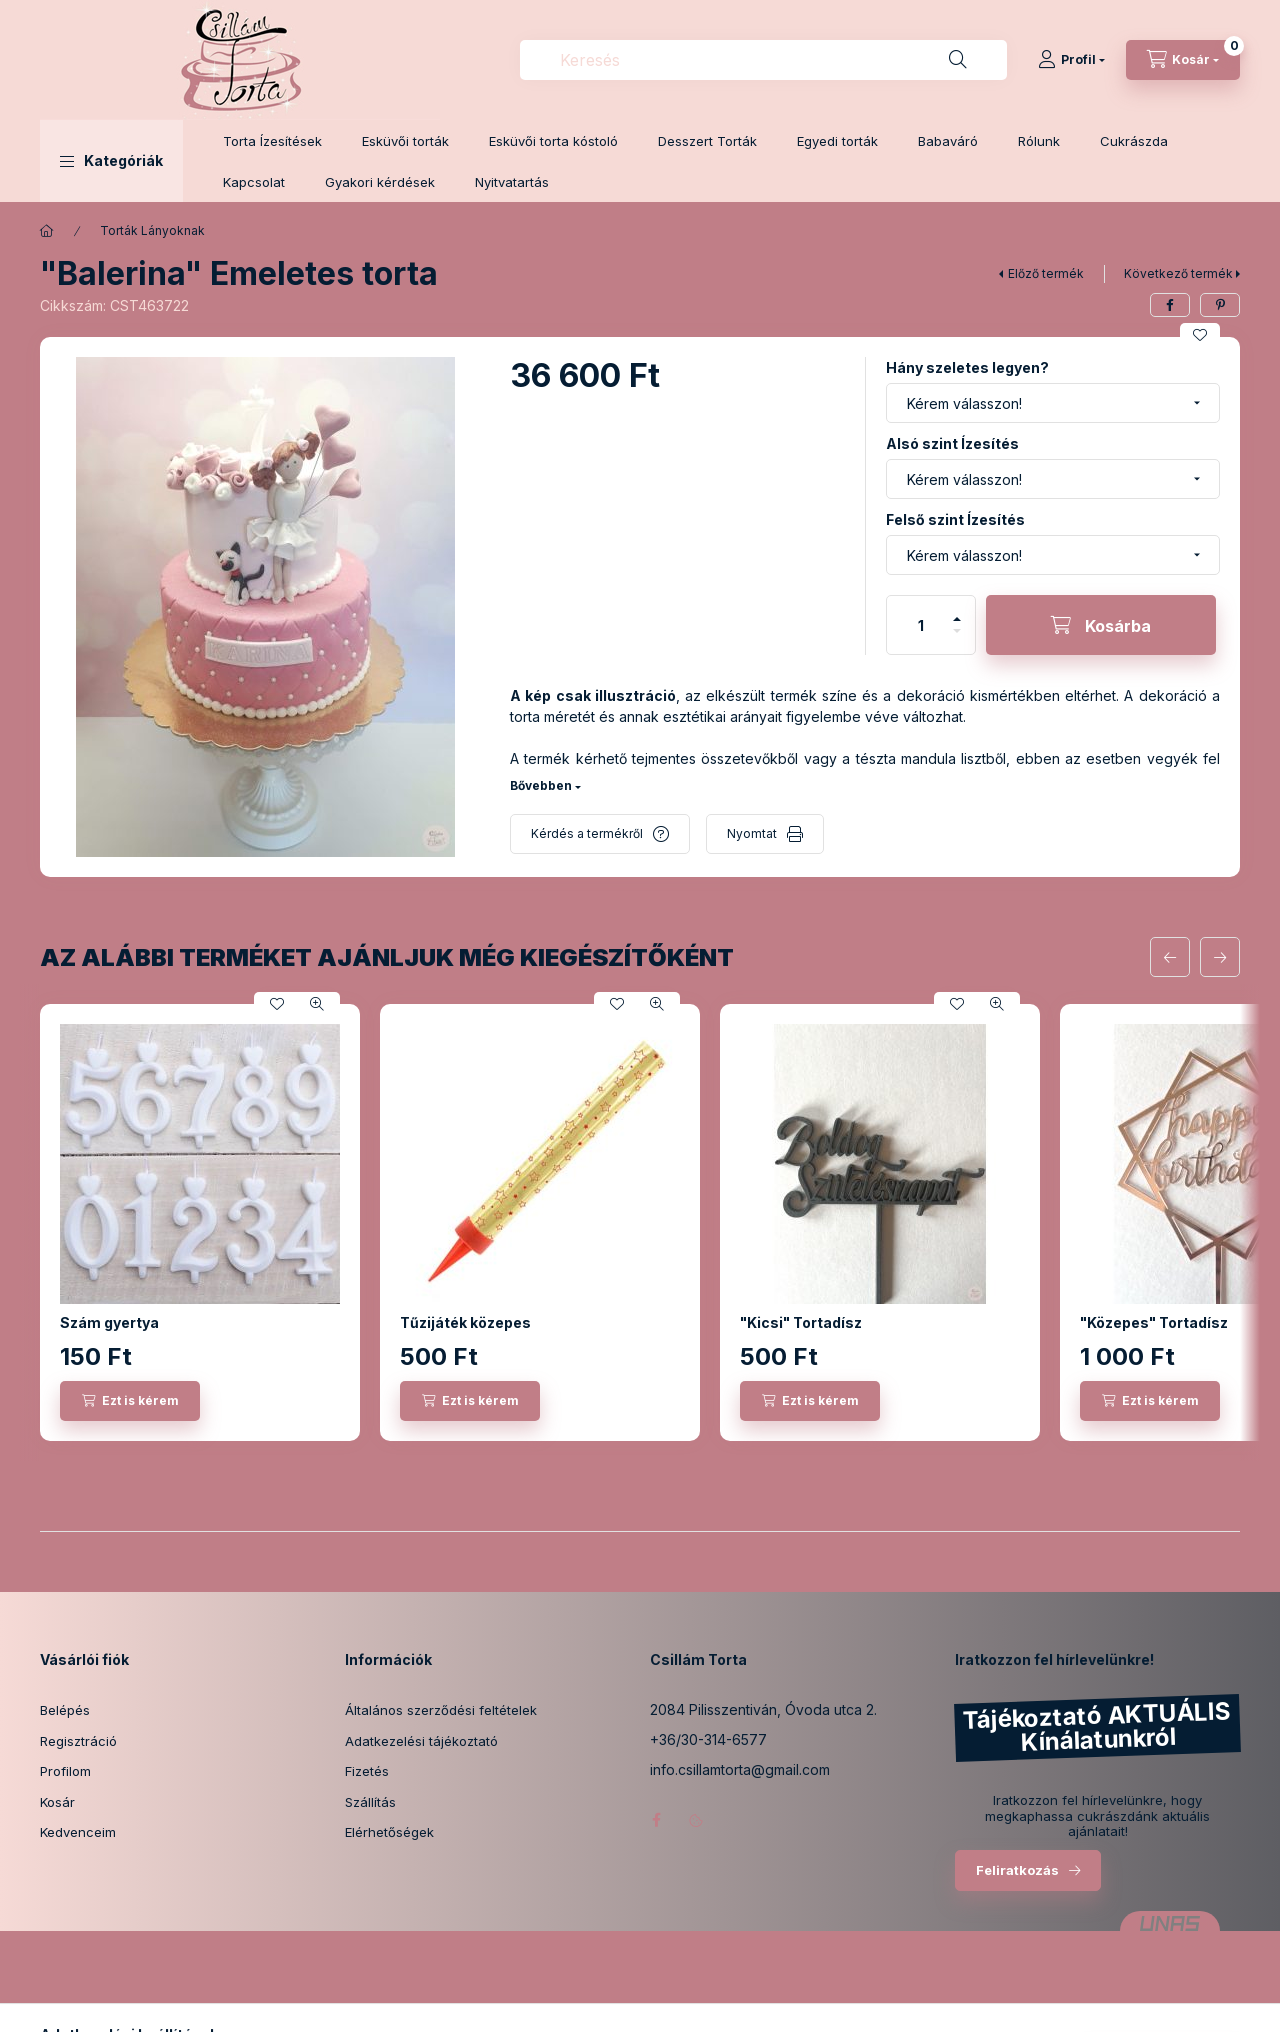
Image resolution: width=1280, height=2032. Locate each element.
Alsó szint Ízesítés (952, 443)
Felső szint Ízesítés (955, 519)
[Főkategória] (47, 231)
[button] (111, 161)
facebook (656, 1820)
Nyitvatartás (512, 182)
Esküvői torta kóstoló (553, 141)
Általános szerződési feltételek (441, 1710)
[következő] (1220, 957)
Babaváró (948, 141)
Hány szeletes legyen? (967, 367)
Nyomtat (752, 833)
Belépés (65, 1710)
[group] (640, 1222)
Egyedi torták (837, 141)
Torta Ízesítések (272, 141)
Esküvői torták (405, 141)
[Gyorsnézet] (317, 1004)
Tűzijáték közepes (465, 1322)
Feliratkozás (1017, 1870)
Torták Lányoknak (152, 230)
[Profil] (1071, 60)
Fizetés (367, 1771)
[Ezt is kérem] (130, 1401)
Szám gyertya (109, 1322)
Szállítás (370, 1802)
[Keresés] (958, 60)
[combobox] (763, 60)
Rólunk (1039, 141)
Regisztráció (78, 1741)
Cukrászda (1134, 141)
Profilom (65, 1771)
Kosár (57, 1802)
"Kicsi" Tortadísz (801, 1322)
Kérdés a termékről (587, 833)
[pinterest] (1220, 305)
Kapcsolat (254, 182)
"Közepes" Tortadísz (1154, 1322)
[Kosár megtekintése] (1183, 60)
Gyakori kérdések (380, 182)
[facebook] (1170, 305)
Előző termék (1046, 273)
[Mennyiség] (921, 625)
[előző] (1170, 957)
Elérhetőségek (389, 1832)
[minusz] (957, 639)
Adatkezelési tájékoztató (421, 1741)
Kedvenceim (78, 1832)
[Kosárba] (1101, 625)
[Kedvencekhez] (1200, 335)
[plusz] (957, 610)
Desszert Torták (707, 141)
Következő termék (1178, 273)
